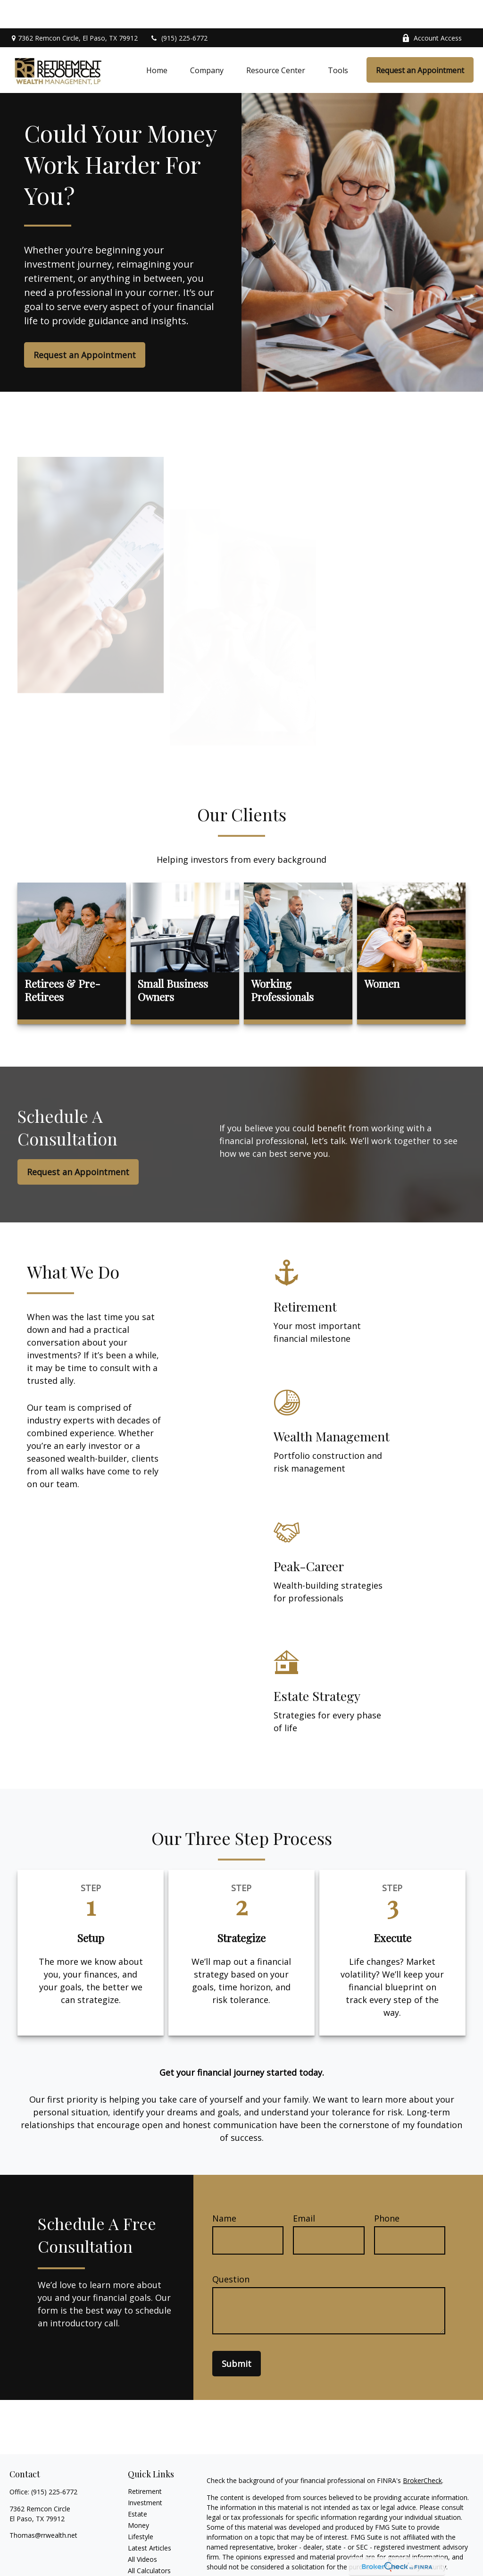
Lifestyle (140, 2508)
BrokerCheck (422, 2452)
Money (138, 2496)
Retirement (145, 2462)
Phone (387, 2190)
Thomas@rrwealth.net (43, 2506)
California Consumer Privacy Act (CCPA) (267, 2565)
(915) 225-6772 (179, 9)
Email (304, 2190)
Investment (145, 2474)
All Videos (142, 2530)
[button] (157, 41)
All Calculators (149, 2542)
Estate (137, 2485)
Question (231, 2250)
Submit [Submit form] (236, 2335)
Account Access (432, 9)
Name (224, 2190)
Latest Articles (149, 2519)
